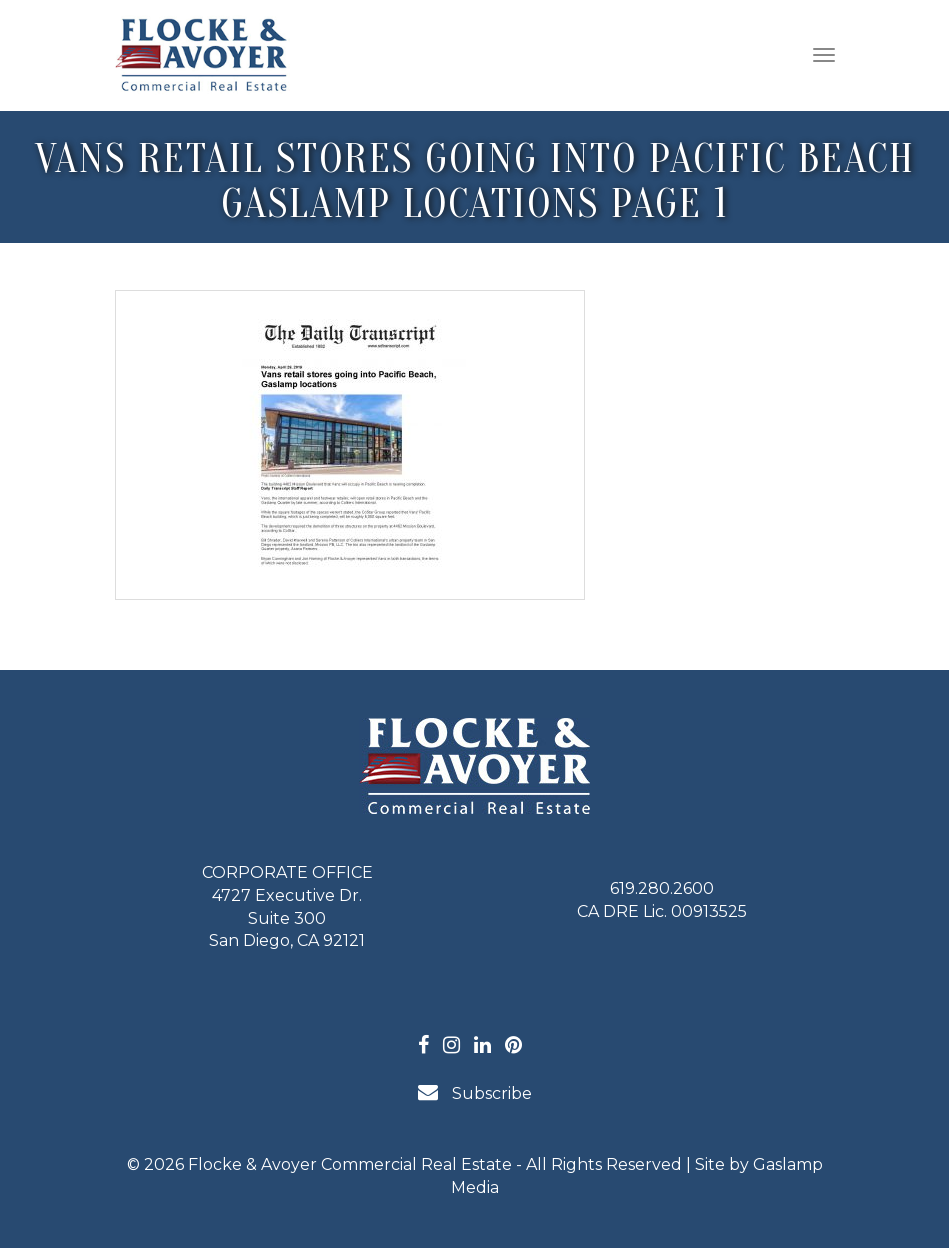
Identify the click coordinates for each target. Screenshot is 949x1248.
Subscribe (475, 1092)
